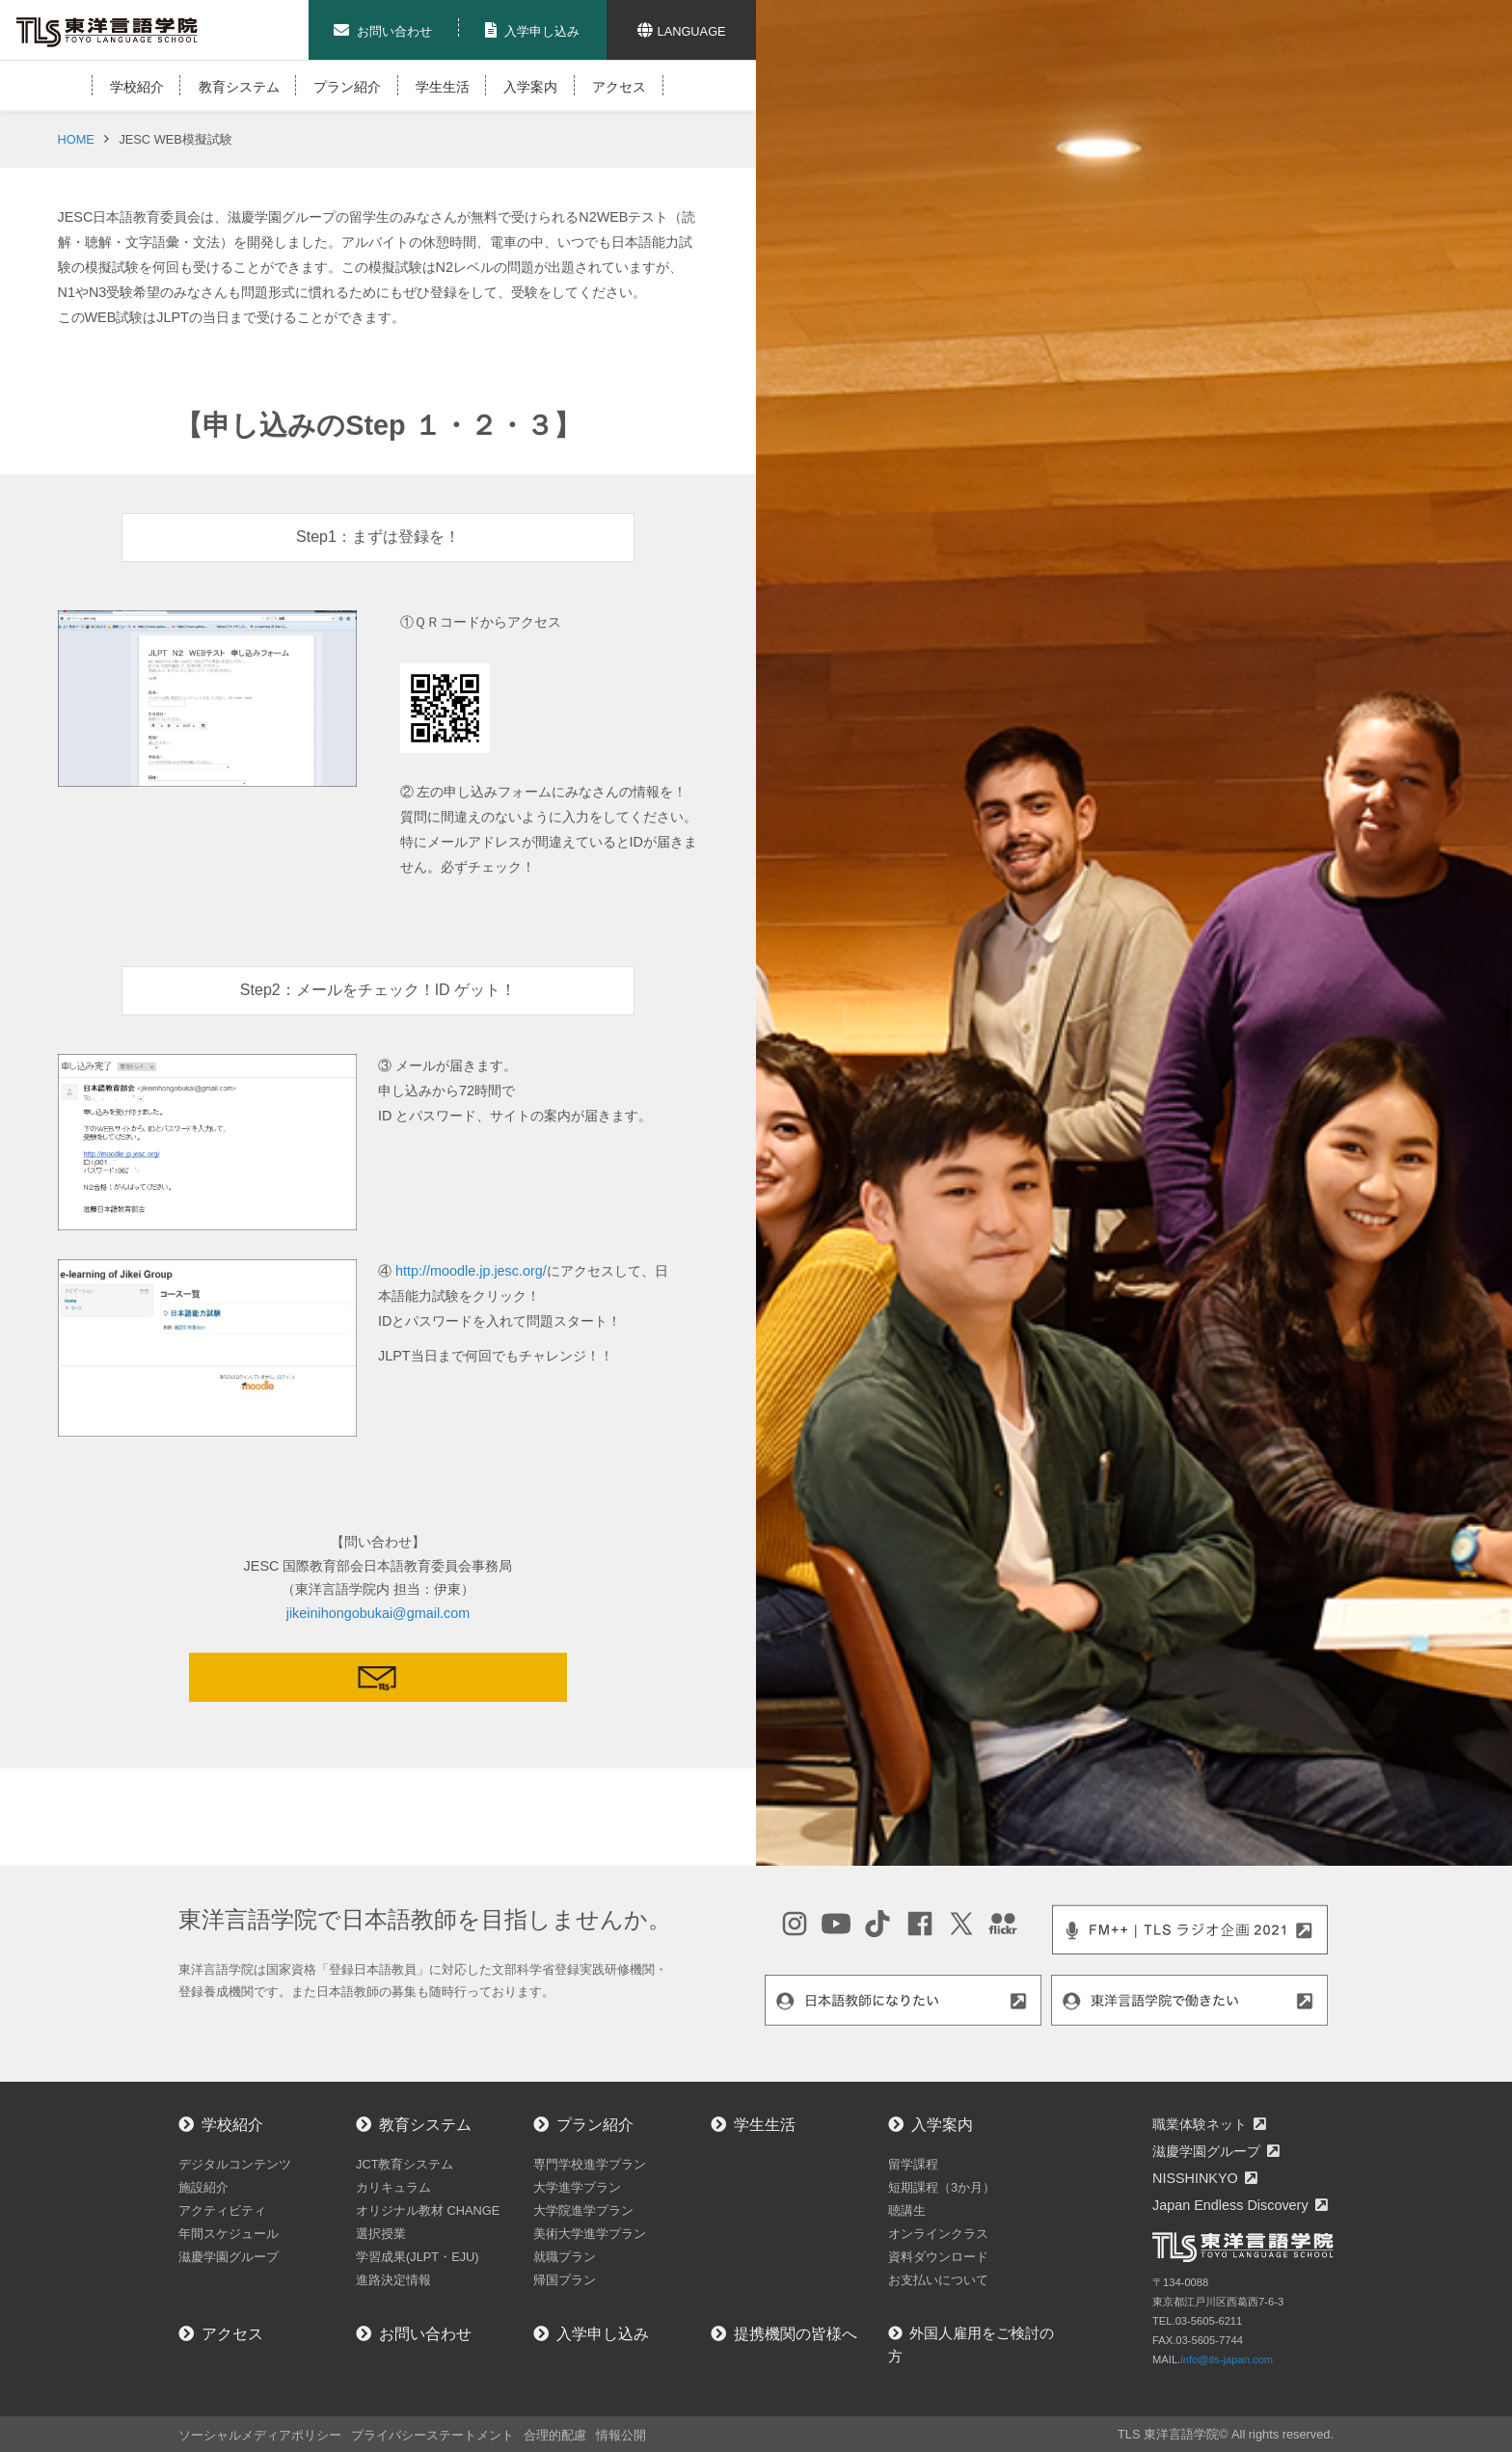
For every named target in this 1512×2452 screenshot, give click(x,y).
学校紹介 (137, 86)
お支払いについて (938, 2280)
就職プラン (564, 2257)
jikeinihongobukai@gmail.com (378, 1613)
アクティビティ (222, 2210)
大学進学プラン (577, 2187)
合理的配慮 (555, 2435)
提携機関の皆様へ (795, 2334)
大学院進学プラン (583, 2210)
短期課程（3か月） (941, 2187)
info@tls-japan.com (1226, 2359)
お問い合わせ (425, 2334)
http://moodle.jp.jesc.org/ (471, 1271)
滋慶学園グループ (228, 2257)
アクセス (619, 86)
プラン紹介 (347, 86)
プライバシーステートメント (432, 2435)
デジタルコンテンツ (234, 2164)
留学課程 (913, 2164)
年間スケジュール (228, 2233)
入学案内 (530, 86)
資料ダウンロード (938, 2257)
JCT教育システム (404, 2164)
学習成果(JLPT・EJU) (417, 2257)
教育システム (239, 86)
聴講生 (907, 2210)
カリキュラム (393, 2187)
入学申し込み (602, 2334)
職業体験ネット (1199, 2124)
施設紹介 (203, 2187)
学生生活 (443, 86)
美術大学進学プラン (589, 2233)
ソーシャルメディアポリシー (259, 2435)
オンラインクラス (938, 2233)
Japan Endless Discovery (1230, 2205)
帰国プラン (564, 2280)
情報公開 (621, 2435)
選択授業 (381, 2233)
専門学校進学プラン (589, 2164)
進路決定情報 (393, 2280)
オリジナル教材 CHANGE (428, 2210)
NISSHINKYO (1195, 2178)
